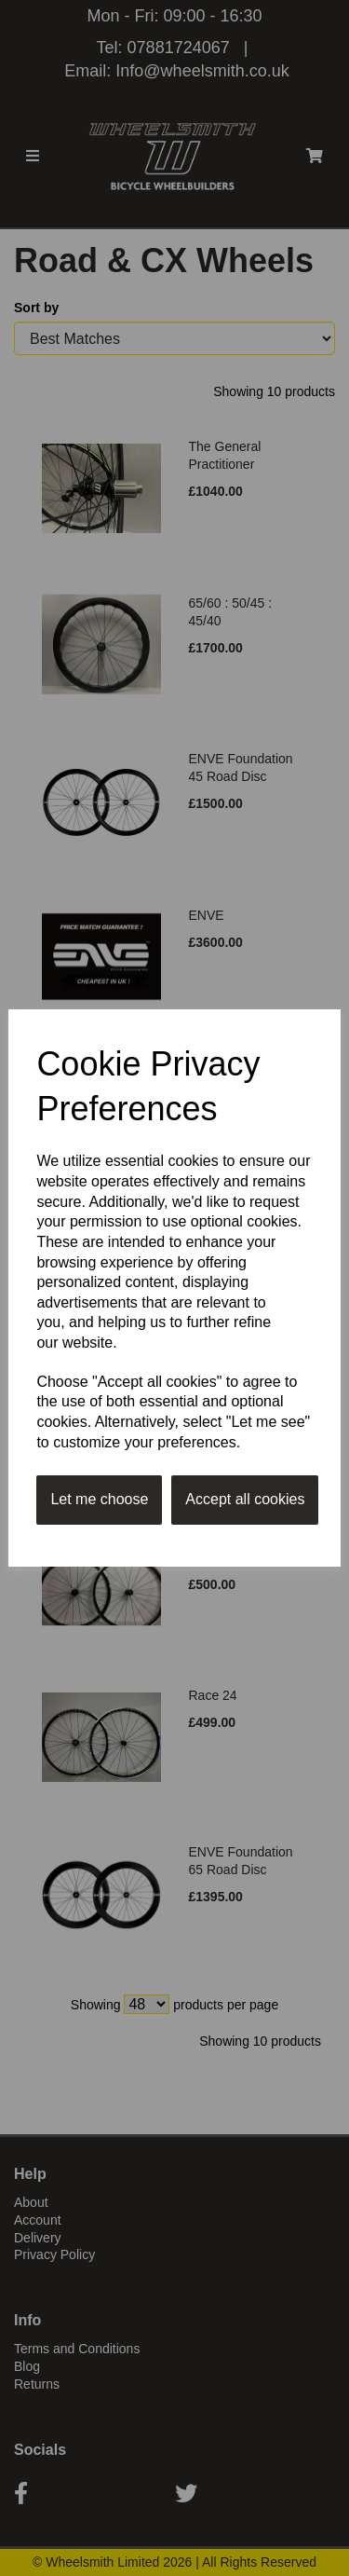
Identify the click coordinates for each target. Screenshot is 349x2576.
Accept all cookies (244, 1499)
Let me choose (99, 1499)
